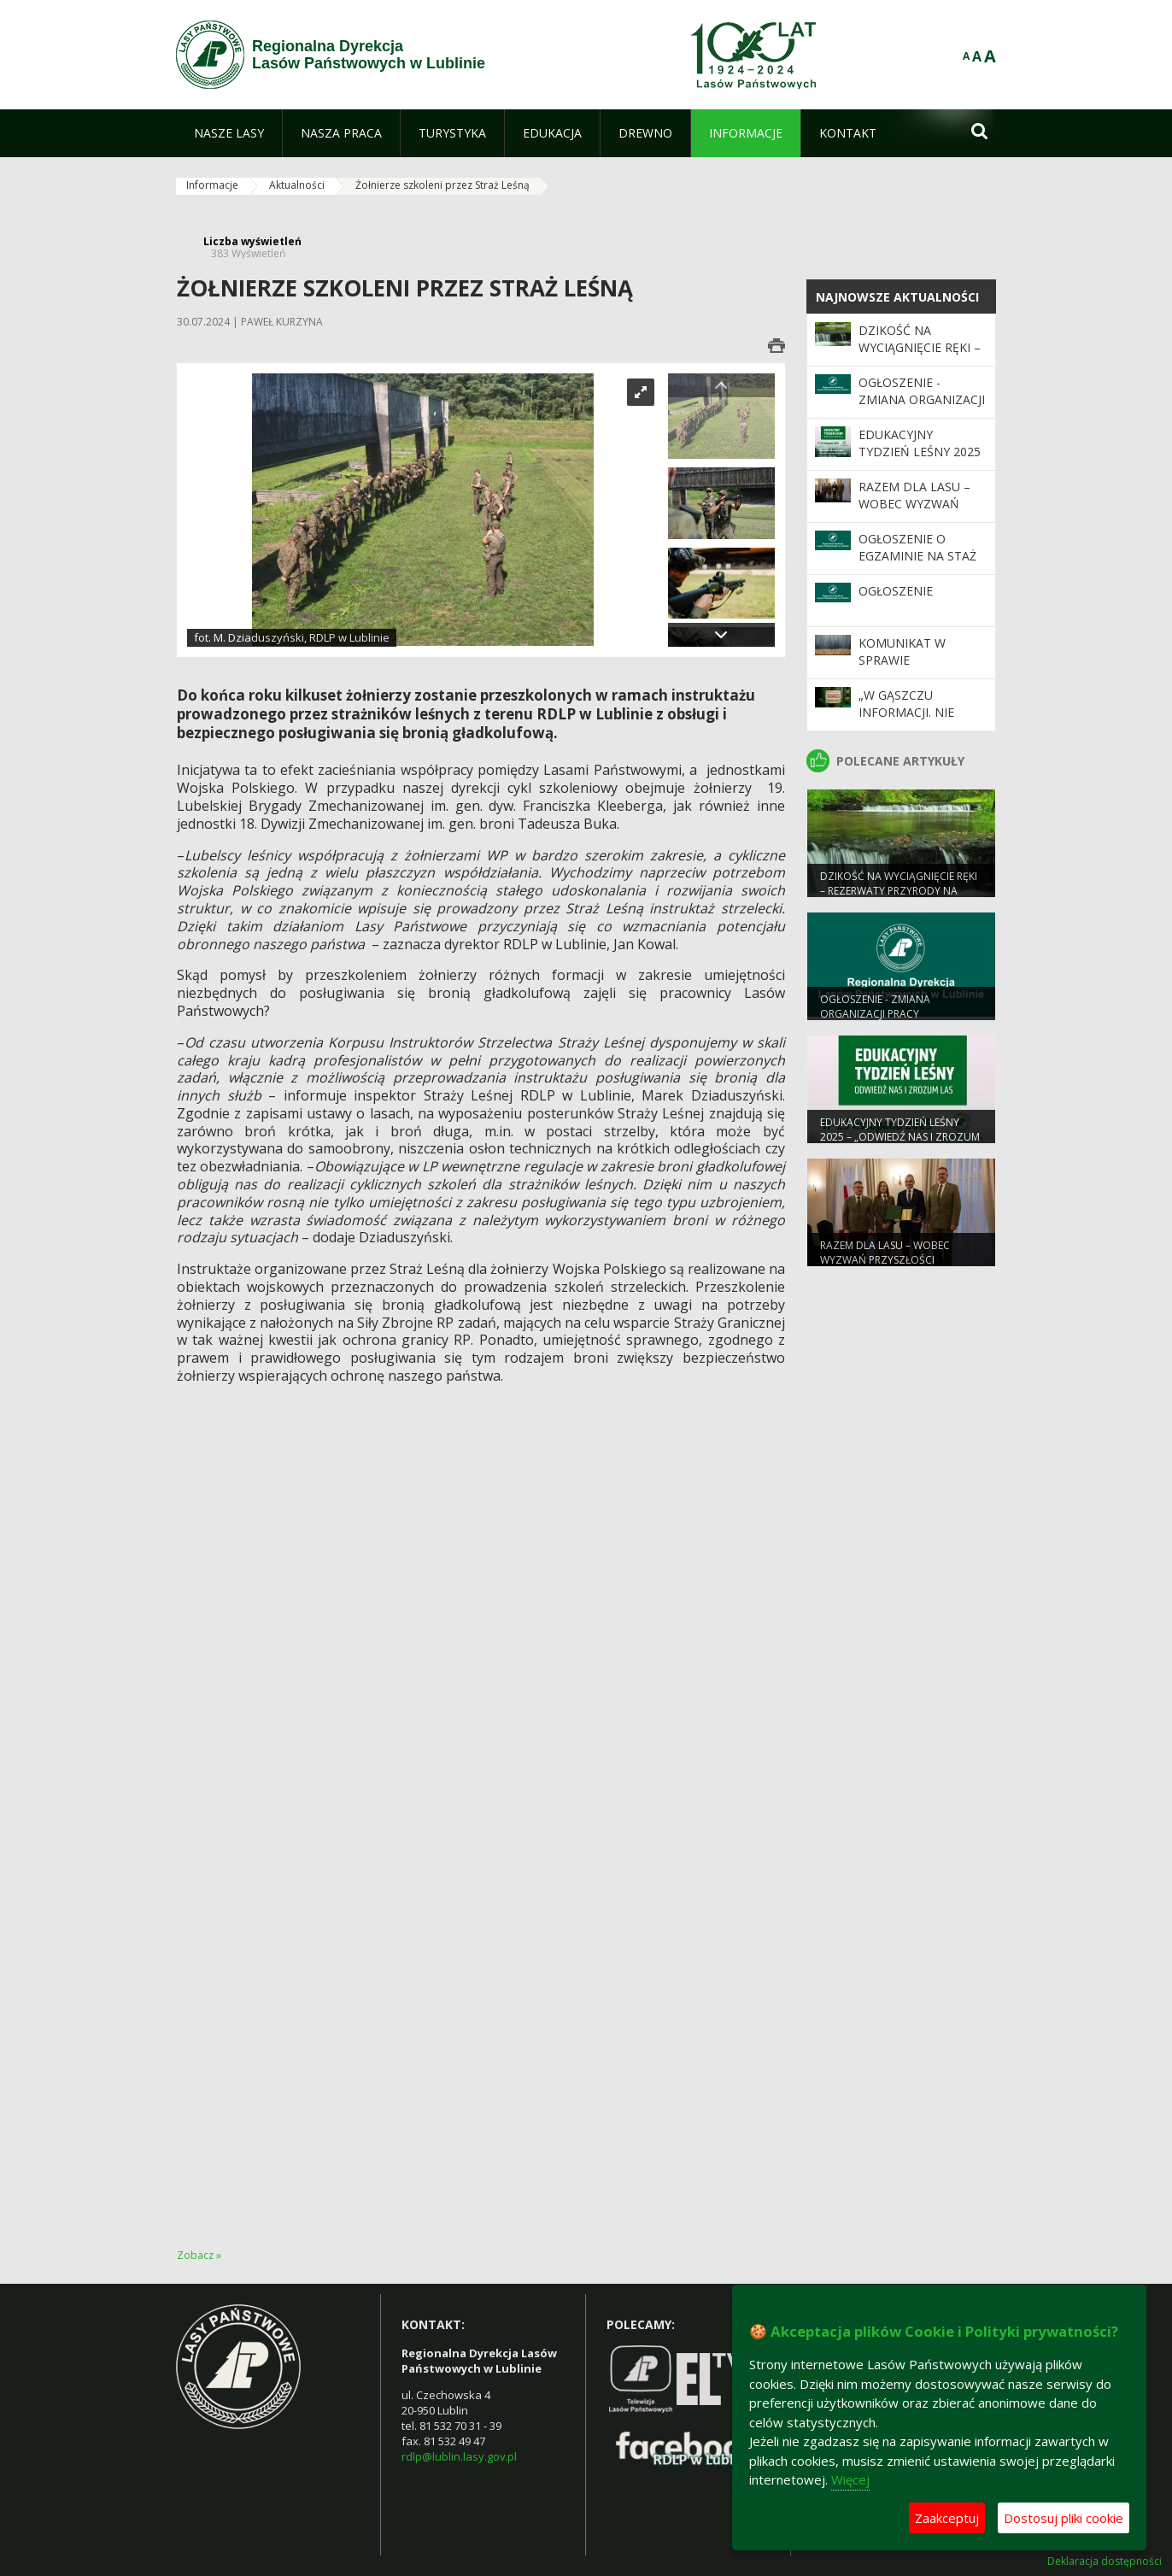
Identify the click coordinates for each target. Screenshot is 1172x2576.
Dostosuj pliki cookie (1063, 2517)
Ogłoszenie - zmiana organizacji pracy (921, 399)
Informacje (212, 185)
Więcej (850, 2479)
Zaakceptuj (947, 2517)
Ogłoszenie (895, 591)
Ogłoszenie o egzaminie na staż (917, 547)
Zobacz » (199, 2255)
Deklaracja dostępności (1104, 2561)
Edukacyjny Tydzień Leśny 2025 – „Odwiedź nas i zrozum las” (919, 460)
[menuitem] (229, 133)
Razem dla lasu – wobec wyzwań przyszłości (914, 504)
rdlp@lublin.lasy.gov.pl (459, 2456)
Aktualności (297, 185)
